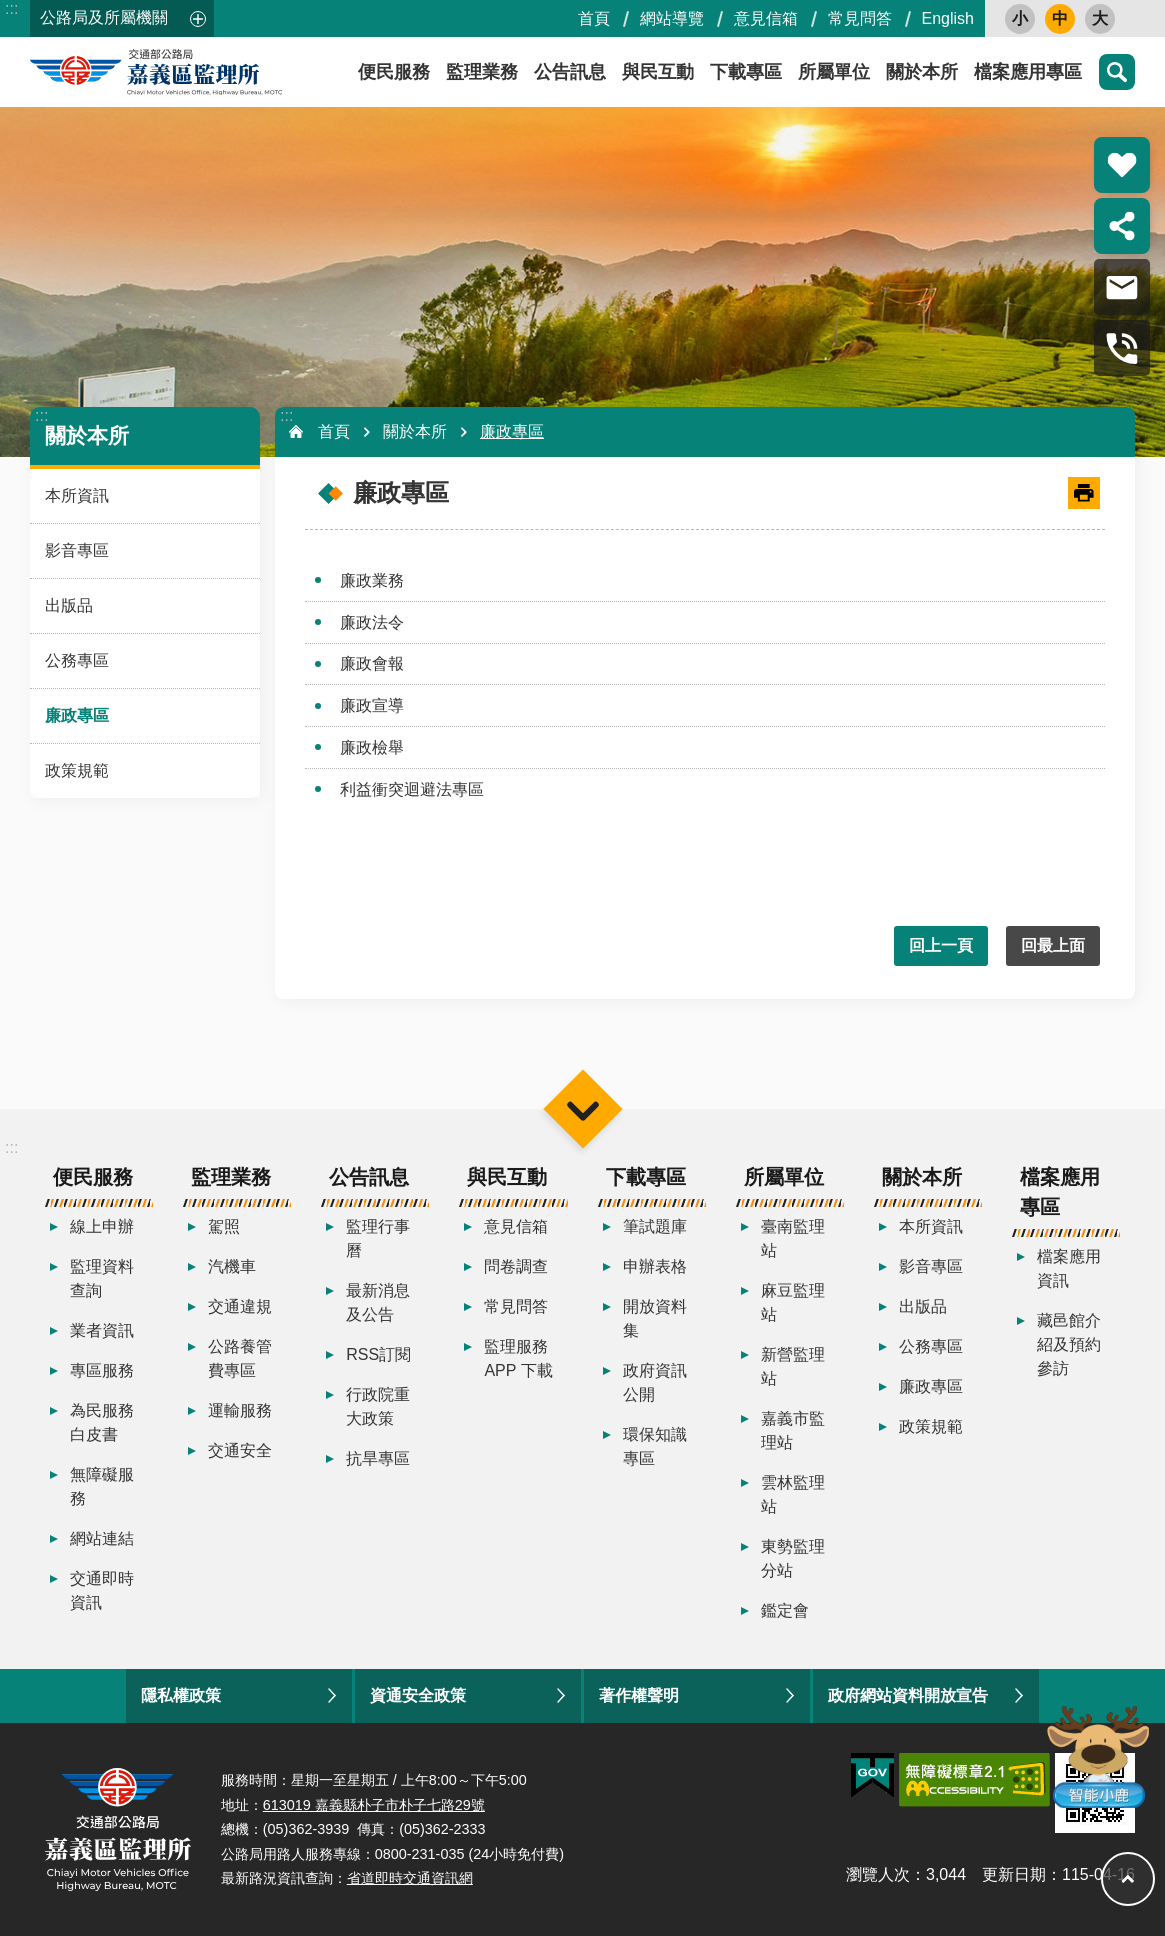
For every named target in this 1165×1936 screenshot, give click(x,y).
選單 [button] (582, 1108)
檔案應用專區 (1028, 72)
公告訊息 (570, 72)
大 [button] (1100, 18)
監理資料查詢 (102, 1278)
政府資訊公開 (655, 1382)
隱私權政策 (181, 1695)
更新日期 (1014, 1874)
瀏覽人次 (878, 1874)
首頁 (594, 18)
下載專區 (746, 72)
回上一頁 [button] (941, 945)
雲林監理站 (793, 1494)
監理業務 (482, 72)
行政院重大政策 (378, 1406)
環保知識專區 (655, 1446)
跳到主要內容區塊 (10, 10)
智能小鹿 (1096, 1755)
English (948, 18)
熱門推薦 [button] (1122, 165)
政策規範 (77, 770)
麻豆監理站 (793, 1302)
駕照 (224, 1226)
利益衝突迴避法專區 (412, 789)
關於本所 (922, 72)
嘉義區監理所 (210, 72)
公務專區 (77, 660)
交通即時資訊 (102, 1590)
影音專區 (77, 550)
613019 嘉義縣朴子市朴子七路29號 (374, 1805)
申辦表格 (655, 1266)
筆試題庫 (655, 1226)
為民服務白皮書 (102, 1422)
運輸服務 (240, 1410)
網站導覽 (672, 18)
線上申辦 (102, 1226)
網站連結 (102, 1538)
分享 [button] (1122, 226)
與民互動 (658, 72)
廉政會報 (372, 663)
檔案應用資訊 (1069, 1268)
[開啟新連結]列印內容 (1084, 493)
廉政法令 (372, 622)
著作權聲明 (639, 1695)
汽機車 (232, 1266)
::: (11, 8)
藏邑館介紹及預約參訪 (1069, 1344)
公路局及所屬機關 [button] (104, 17)
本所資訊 (77, 495)
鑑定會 (785, 1610)
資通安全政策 (418, 1695)
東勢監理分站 (793, 1558)
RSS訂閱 (378, 1354)
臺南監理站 (793, 1238)
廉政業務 (372, 580)
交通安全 (240, 1450)
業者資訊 (102, 1330)
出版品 (69, 605)
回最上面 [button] (1053, 945)
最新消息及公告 (378, 1302)
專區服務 (102, 1370)
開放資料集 (655, 1318)
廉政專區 (77, 715)
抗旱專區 (378, 1458)
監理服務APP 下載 (518, 1358)
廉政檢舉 (372, 747)
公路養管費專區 (240, 1358)
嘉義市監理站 (793, 1430)
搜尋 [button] (1117, 72)
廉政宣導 (372, 705)
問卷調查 (516, 1266)
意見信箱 (766, 18)
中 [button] (1060, 18)
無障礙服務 (102, 1486)
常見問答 (860, 18)
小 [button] (1020, 18)
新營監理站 (793, 1366)
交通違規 (240, 1306)
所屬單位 (834, 72)
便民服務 (394, 72)
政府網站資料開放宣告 (908, 1695)
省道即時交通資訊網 (410, 1878)
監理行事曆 (378, 1238)
